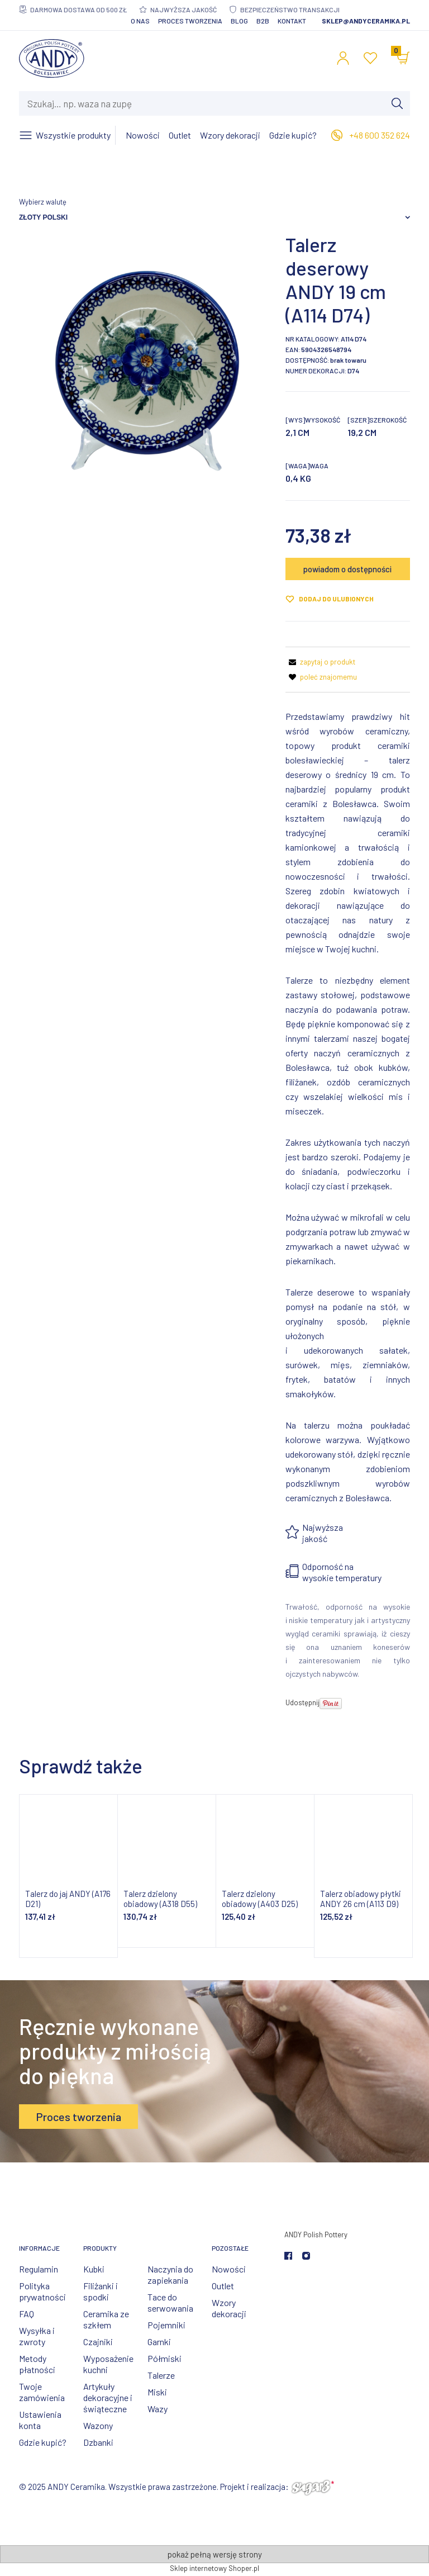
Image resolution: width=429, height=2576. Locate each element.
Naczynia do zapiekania (170, 2274)
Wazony (98, 2425)
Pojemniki (166, 2324)
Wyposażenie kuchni (108, 2364)
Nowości (229, 2269)
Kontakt (292, 21)
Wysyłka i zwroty (37, 2336)
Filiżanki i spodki (100, 2291)
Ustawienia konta (40, 2420)
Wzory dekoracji (229, 2308)
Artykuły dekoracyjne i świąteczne (107, 2397)
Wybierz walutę (42, 202)
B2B (262, 21)
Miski (157, 2392)
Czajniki (98, 2341)
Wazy (157, 2408)
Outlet (223, 2285)
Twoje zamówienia (42, 2392)
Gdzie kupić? (42, 2442)
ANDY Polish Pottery (315, 2234)
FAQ (26, 2313)
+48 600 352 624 (379, 135)
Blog (239, 21)
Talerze (161, 2375)
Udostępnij (302, 1702)
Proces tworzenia (190, 21)
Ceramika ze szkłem (106, 2319)
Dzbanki (98, 2442)
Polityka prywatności (42, 2291)
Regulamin (38, 2269)
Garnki (159, 2341)
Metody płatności (37, 2364)
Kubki (93, 2269)
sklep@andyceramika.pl (366, 21)
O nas (140, 21)
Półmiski (164, 2358)
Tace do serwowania (170, 2302)
